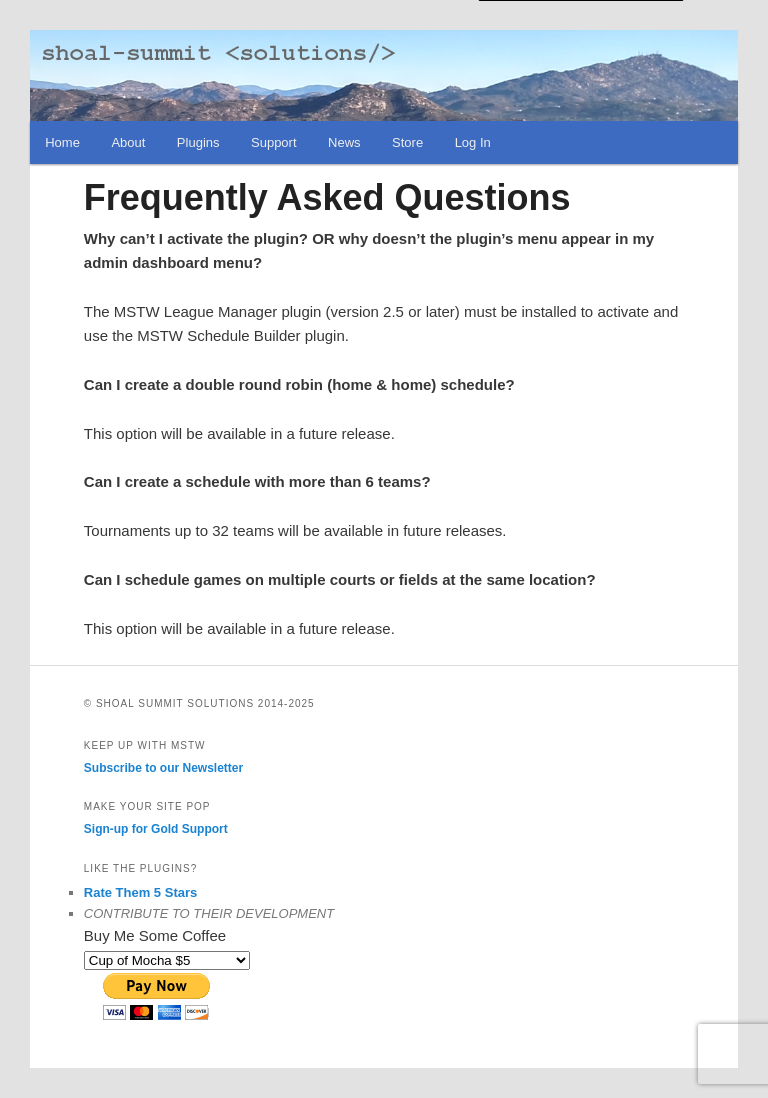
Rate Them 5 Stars (140, 892)
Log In (473, 142)
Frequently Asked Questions (327, 197)
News (344, 142)
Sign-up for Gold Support (156, 829)
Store (407, 142)
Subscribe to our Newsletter (163, 768)
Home (62, 142)
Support (274, 142)
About (128, 142)
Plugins (198, 142)
